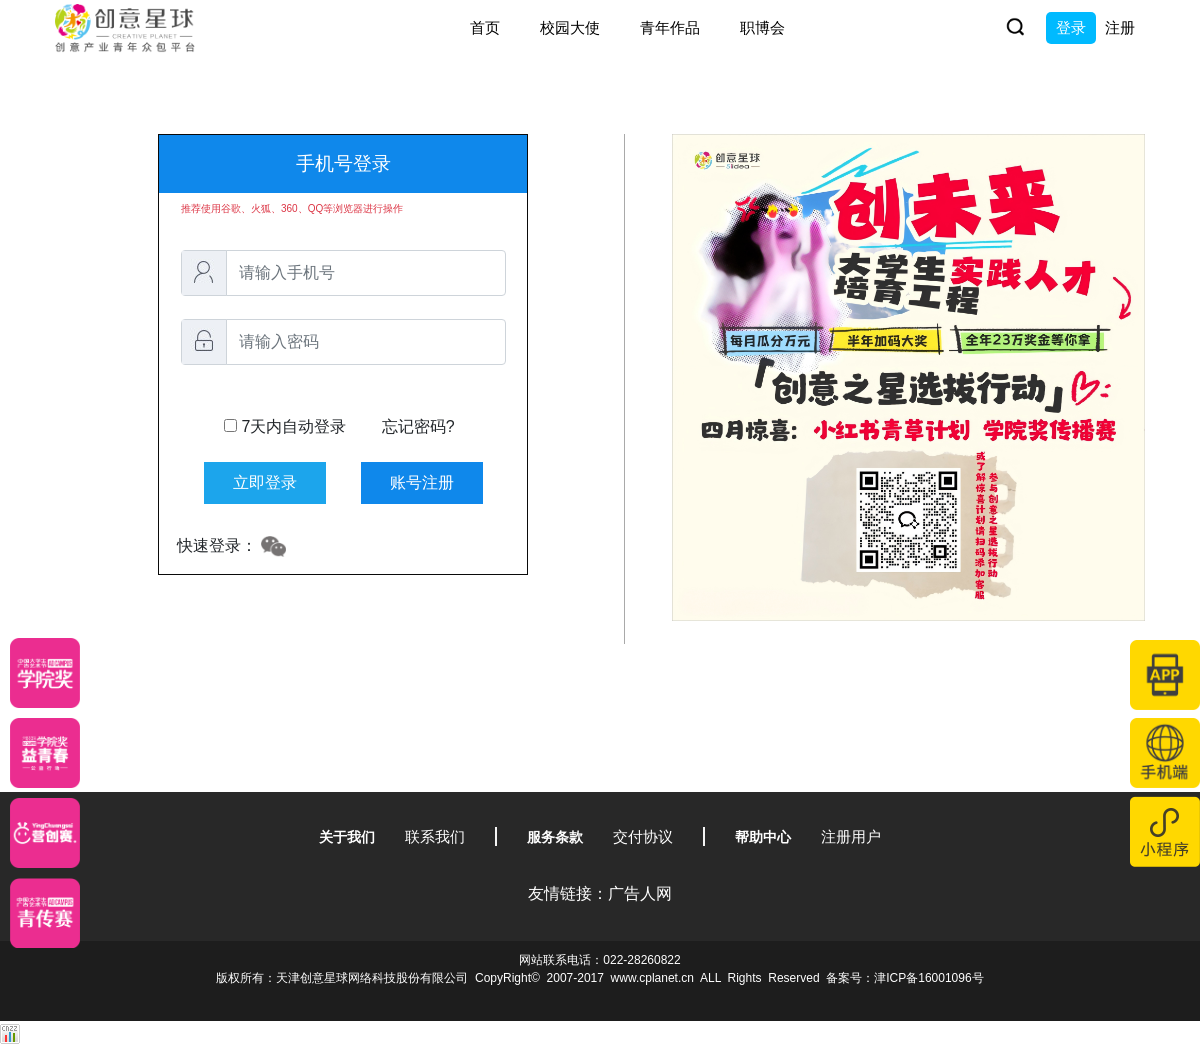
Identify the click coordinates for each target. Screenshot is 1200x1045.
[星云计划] (45, 673)
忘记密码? (418, 426)
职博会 (762, 27)
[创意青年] (45, 913)
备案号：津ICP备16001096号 (904, 978)
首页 (485, 27)
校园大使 (570, 27)
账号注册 (422, 482)
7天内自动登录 (339, 427)
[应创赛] (45, 833)
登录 (1071, 27)
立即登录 (265, 482)
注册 (1120, 27)
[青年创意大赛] (45, 753)
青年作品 (670, 27)
